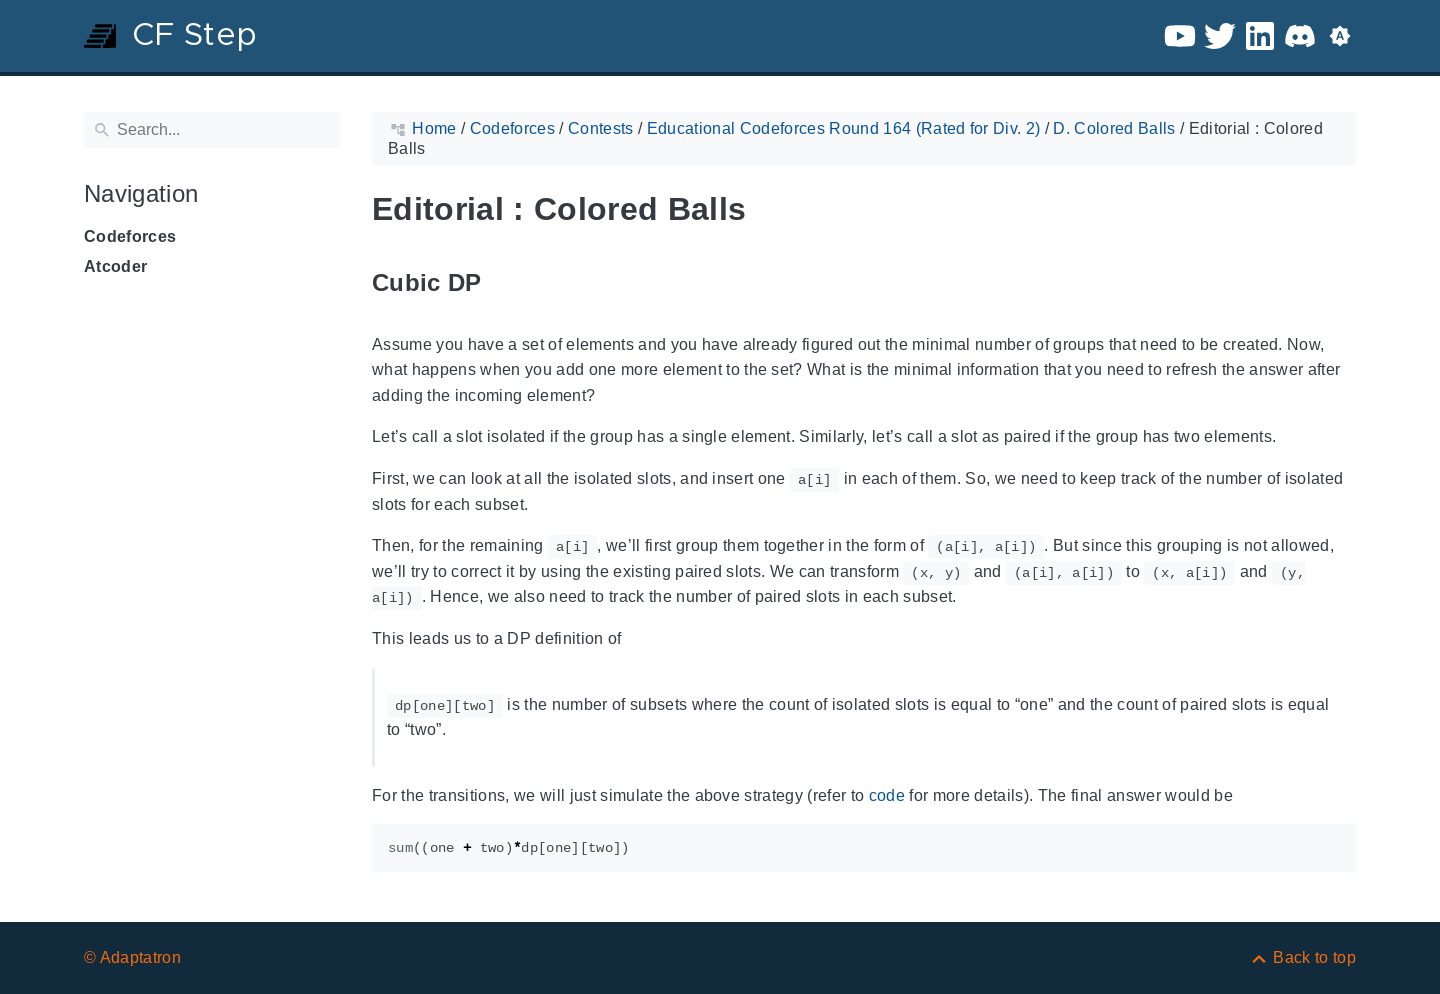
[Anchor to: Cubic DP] (505, 283)
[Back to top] (1302, 957)
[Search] (212, 130)
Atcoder (115, 266)
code (887, 795)
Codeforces (130, 236)
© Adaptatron (132, 957)
